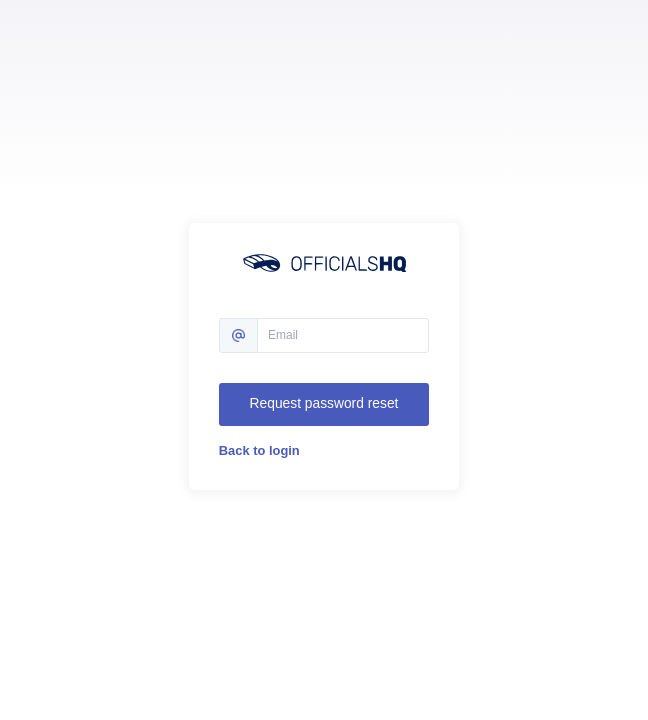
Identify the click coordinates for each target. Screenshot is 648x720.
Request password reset (324, 403)
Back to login (259, 450)
